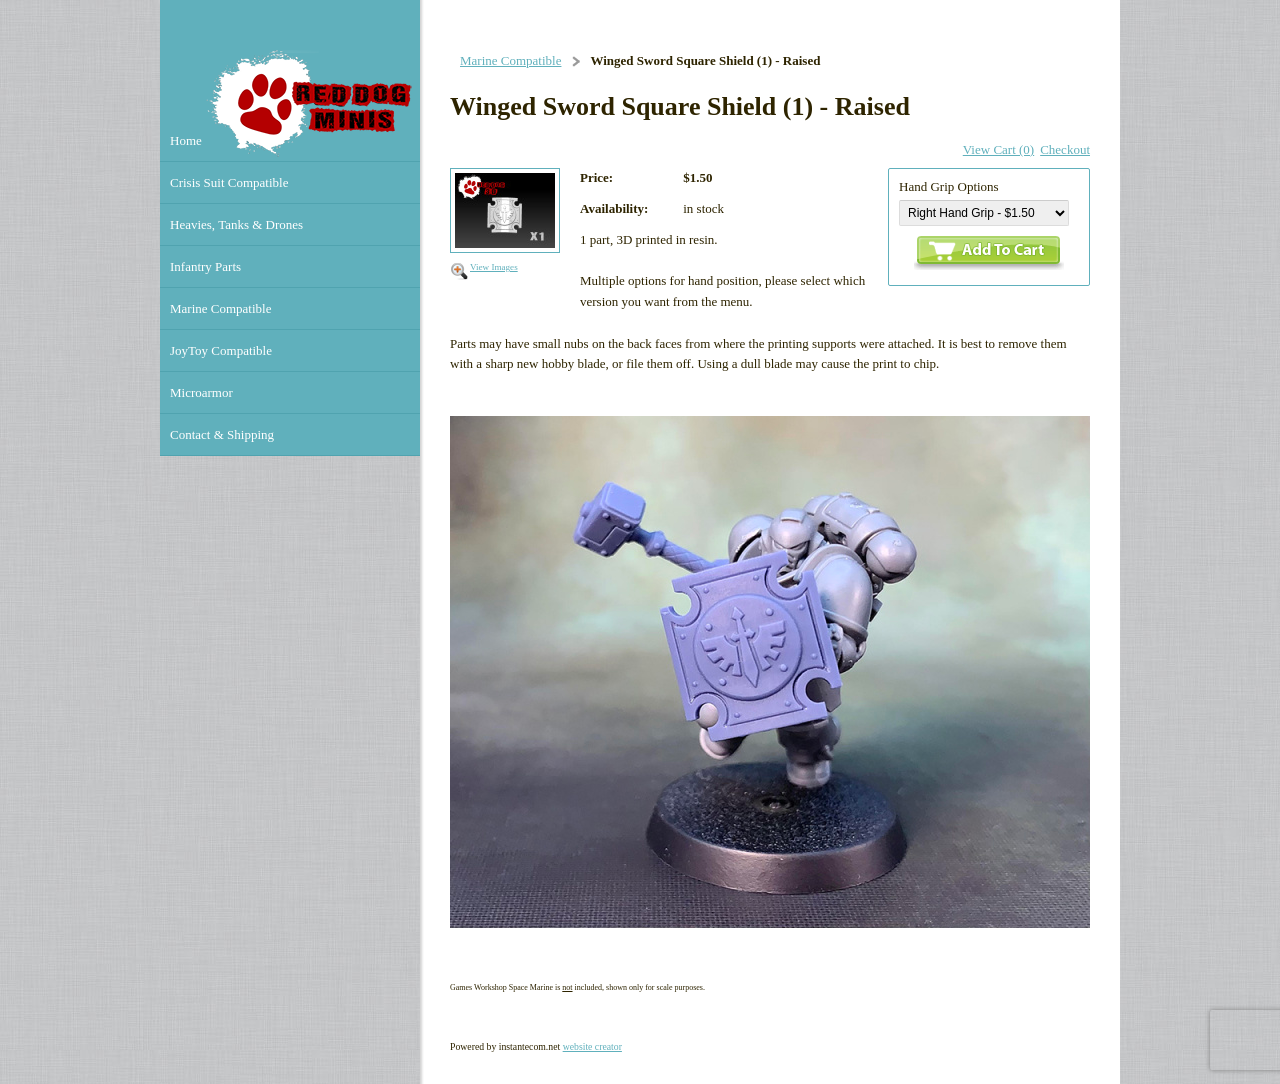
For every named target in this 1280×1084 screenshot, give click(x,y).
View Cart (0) (998, 149)
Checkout (1065, 149)
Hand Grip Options (949, 186)
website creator (592, 1046)
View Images (494, 267)
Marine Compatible (510, 60)
